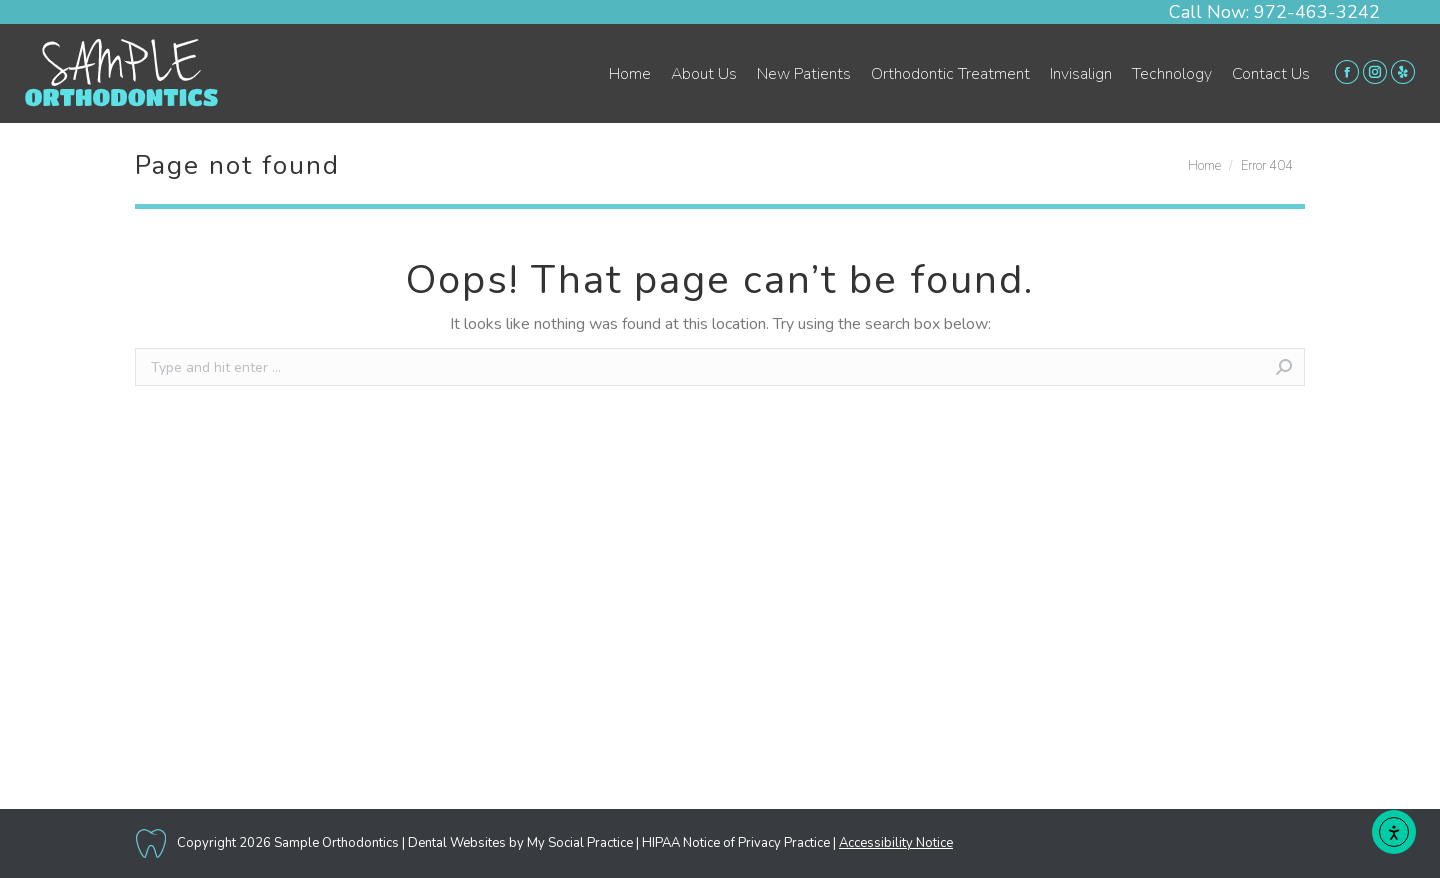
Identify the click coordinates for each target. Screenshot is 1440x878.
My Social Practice (578, 843)
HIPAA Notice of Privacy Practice (736, 843)
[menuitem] (630, 74)
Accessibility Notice (896, 843)
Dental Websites (457, 843)
